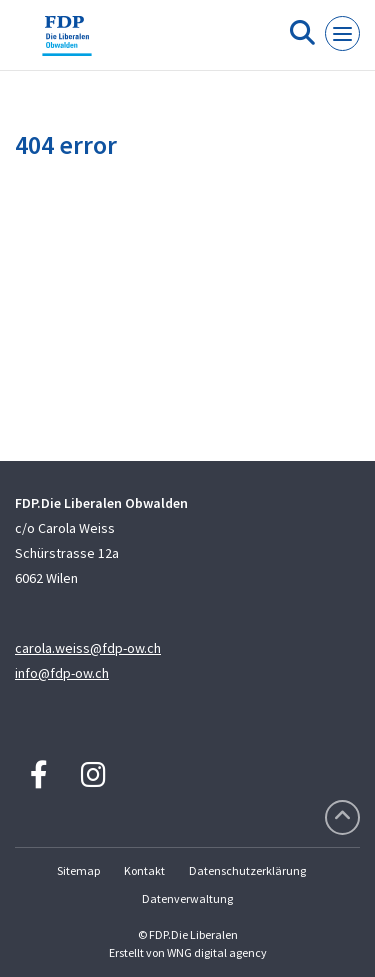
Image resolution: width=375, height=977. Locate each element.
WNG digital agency (217, 952)
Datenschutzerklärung (247, 870)
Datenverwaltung (187, 898)
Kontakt (144, 870)
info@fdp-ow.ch (62, 673)
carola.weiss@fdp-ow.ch (88, 648)
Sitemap (78, 870)
